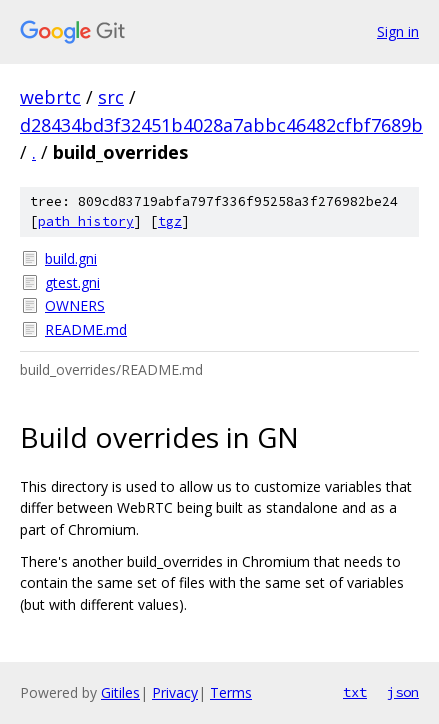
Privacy (175, 692)
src (111, 97)
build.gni (71, 258)
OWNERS (75, 305)
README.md (86, 329)
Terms (231, 692)
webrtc (50, 97)
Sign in (398, 31)
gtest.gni (72, 282)
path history (86, 221)
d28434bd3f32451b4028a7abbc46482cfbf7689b (221, 125)
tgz (170, 221)
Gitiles (120, 692)
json (403, 692)
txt (355, 692)
